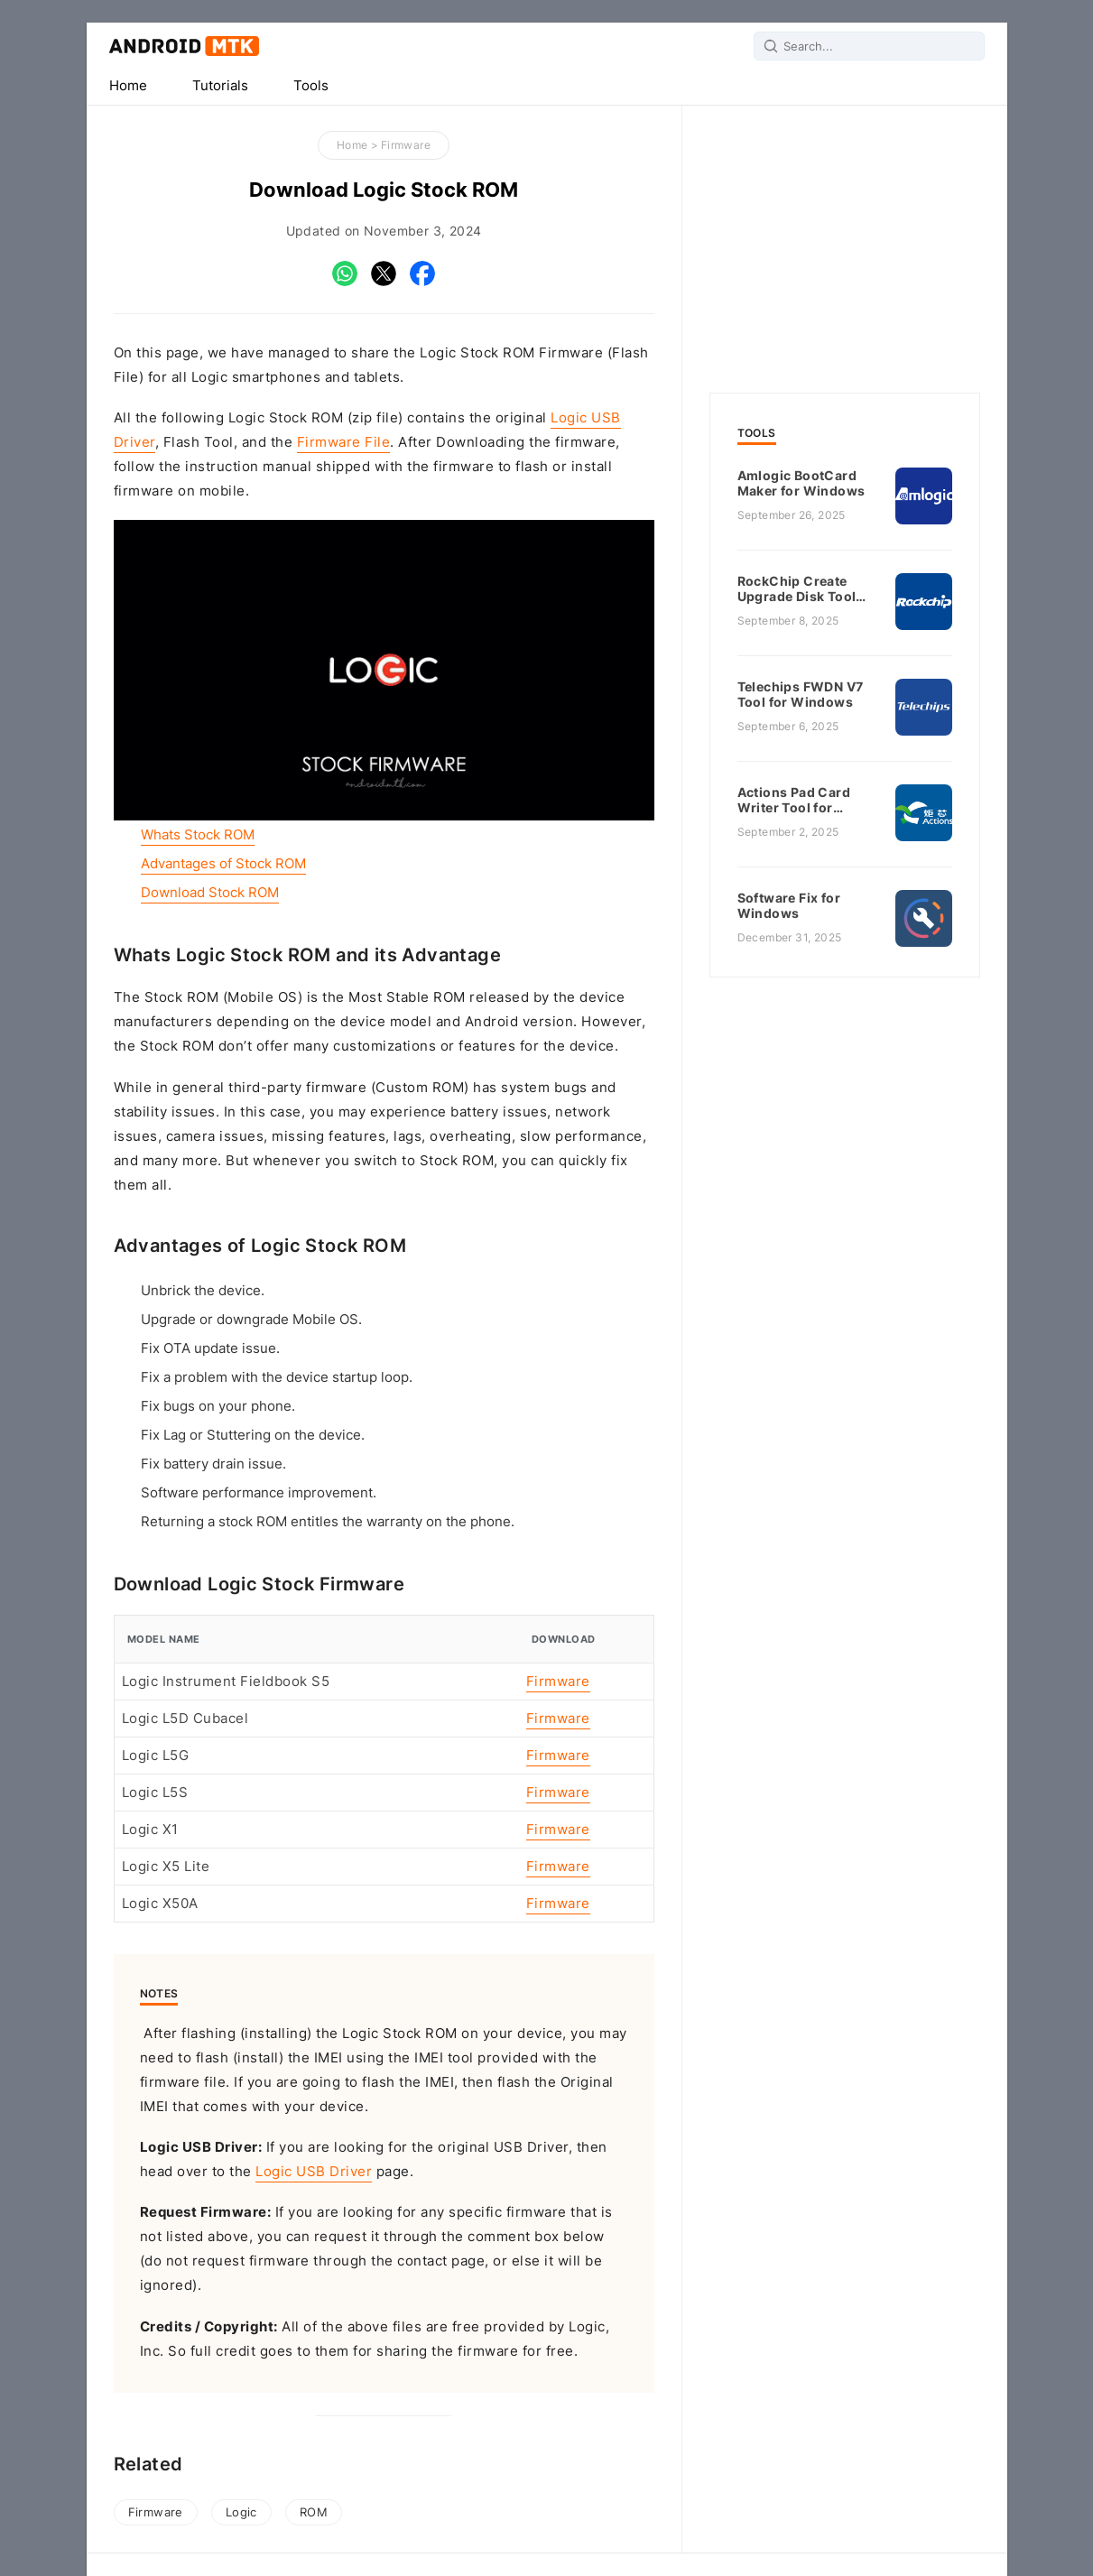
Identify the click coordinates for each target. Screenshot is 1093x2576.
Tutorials (220, 86)
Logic (241, 2512)
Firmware (406, 145)
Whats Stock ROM (198, 835)
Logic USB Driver (313, 2172)
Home (128, 86)
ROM (314, 2512)
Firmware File (344, 442)
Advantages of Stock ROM (223, 864)
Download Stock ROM (210, 893)
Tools (311, 86)
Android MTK (184, 46)
